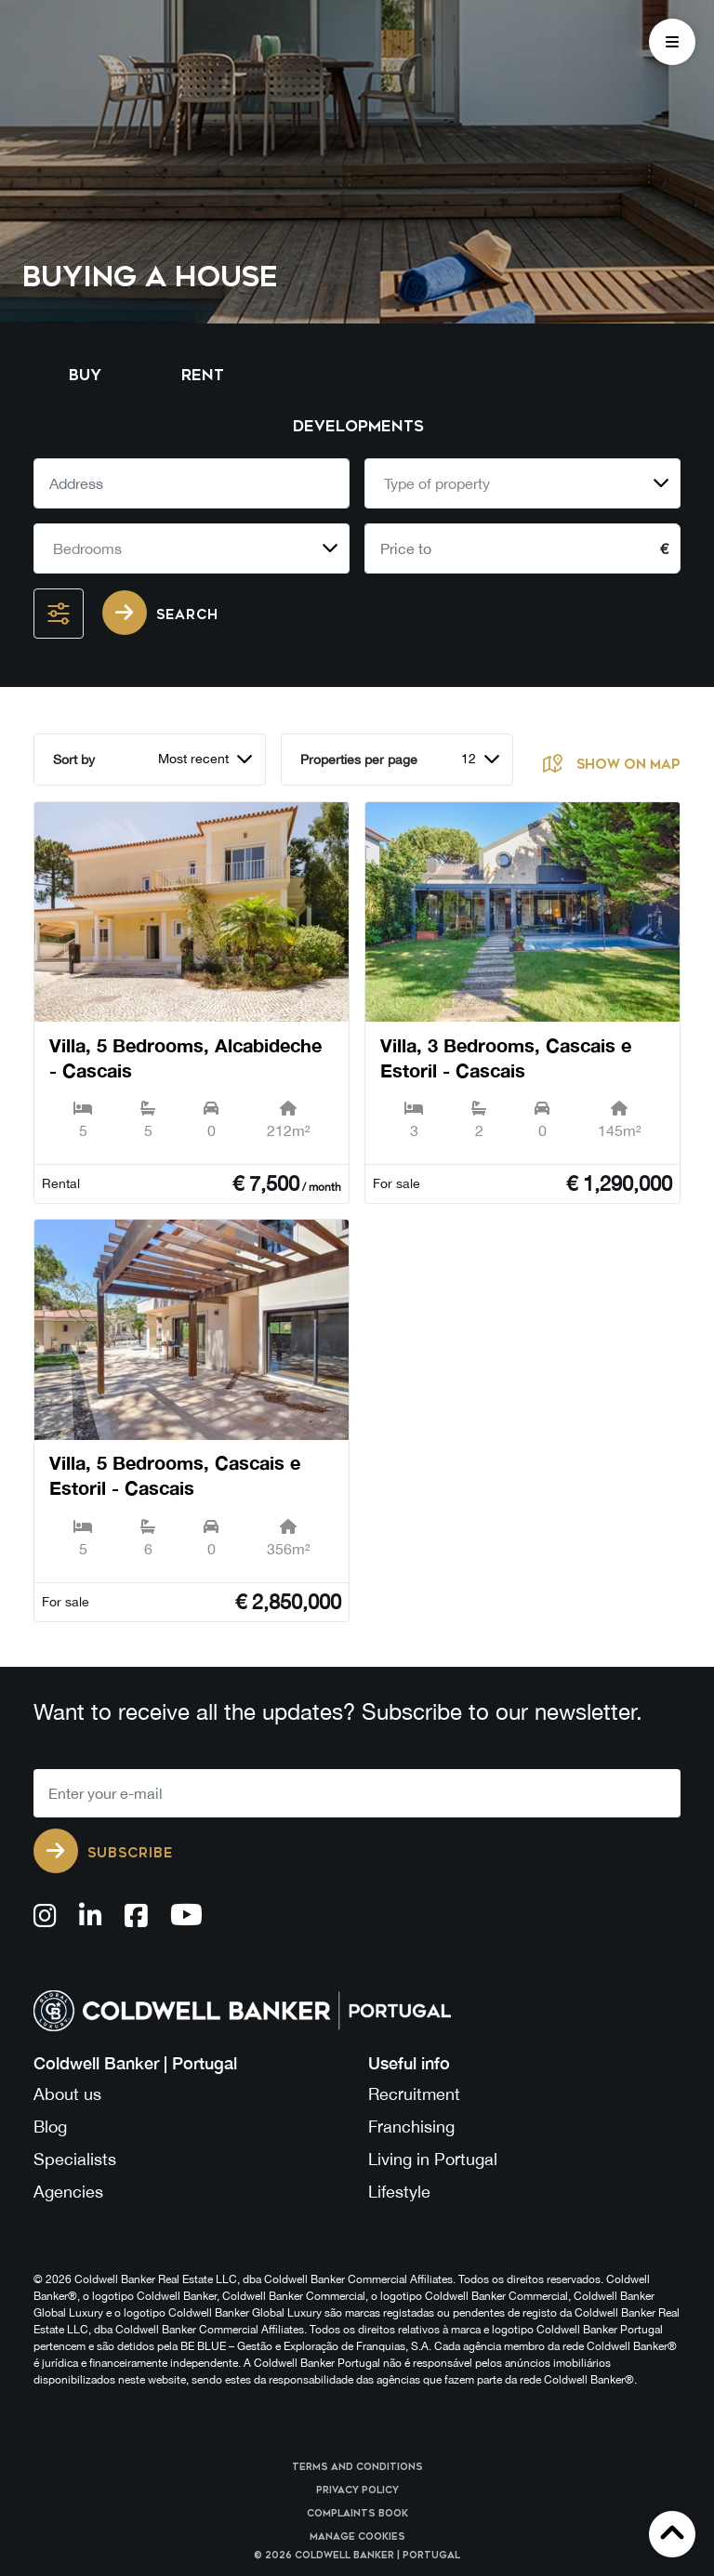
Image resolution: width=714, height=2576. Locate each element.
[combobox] (522, 483)
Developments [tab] (358, 426)
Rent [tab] (202, 375)
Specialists (74, 2159)
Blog (50, 2126)
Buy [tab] (85, 375)
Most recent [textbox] (193, 758)
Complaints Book (357, 2513)
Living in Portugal (432, 2159)
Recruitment (414, 2094)
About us (67, 2094)
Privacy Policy (357, 2490)
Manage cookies (357, 2537)
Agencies (68, 2191)
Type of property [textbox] (437, 483)
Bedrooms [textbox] (87, 548)
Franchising (411, 2126)
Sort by (74, 759)
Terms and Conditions (357, 2467)
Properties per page (358, 759)
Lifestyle (399, 2191)
